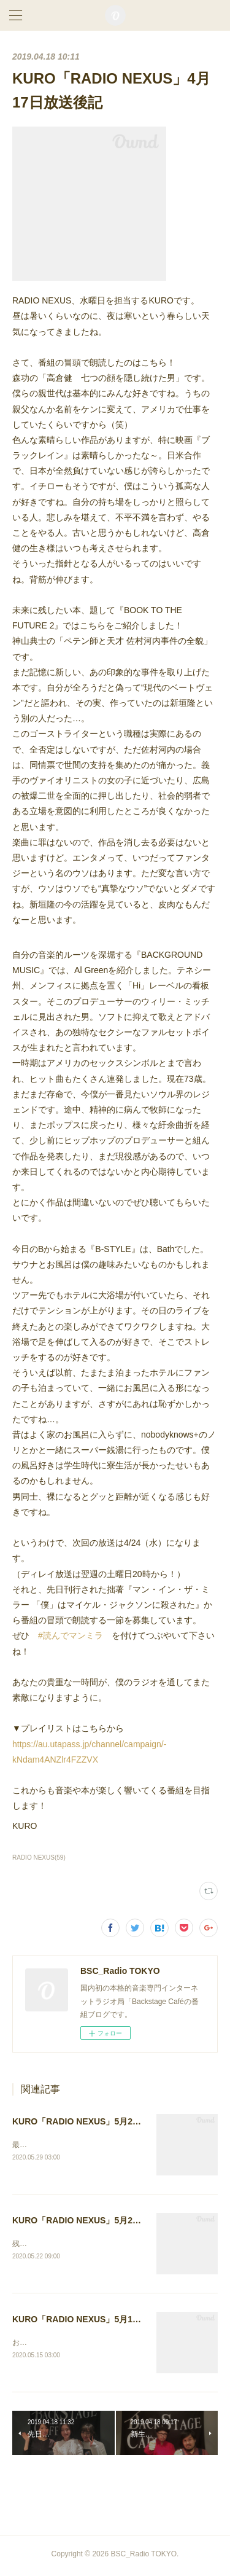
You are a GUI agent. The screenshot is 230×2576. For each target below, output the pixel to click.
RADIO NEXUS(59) (39, 1857)
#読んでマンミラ (70, 1635)
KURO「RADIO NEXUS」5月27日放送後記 (96, 2121)
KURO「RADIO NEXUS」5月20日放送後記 (96, 2221)
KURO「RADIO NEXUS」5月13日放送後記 (96, 2321)
